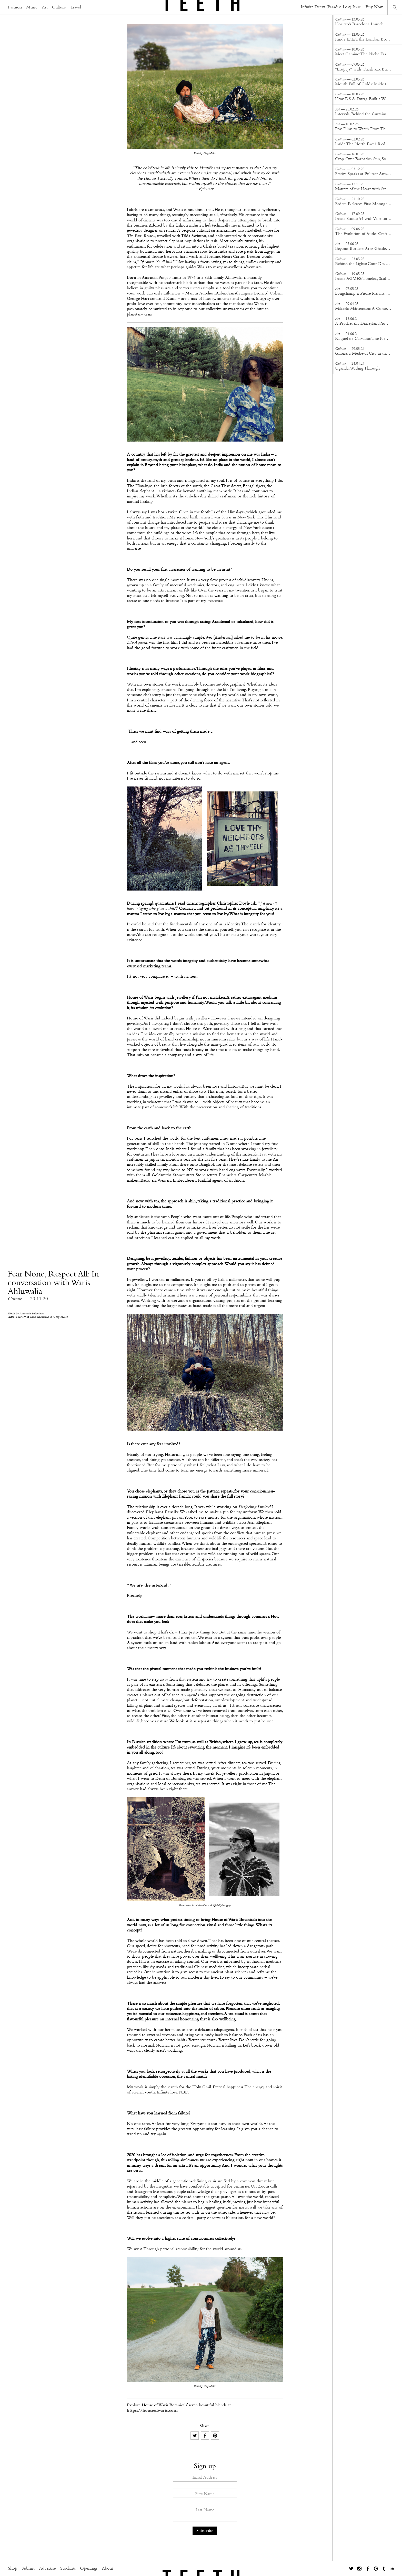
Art (45, 7)
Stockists (68, 2568)
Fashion (15, 7)
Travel (75, 7)
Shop (12, 2568)
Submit (28, 2568)
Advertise (47, 2568)
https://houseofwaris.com (152, 2410)
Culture (59, 7)
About (107, 2568)
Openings (88, 2568)
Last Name (205, 2510)
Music (31, 7)
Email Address (205, 2477)
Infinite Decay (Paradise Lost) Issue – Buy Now (342, 7)
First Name (204, 2494)
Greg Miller (60, 1317)
